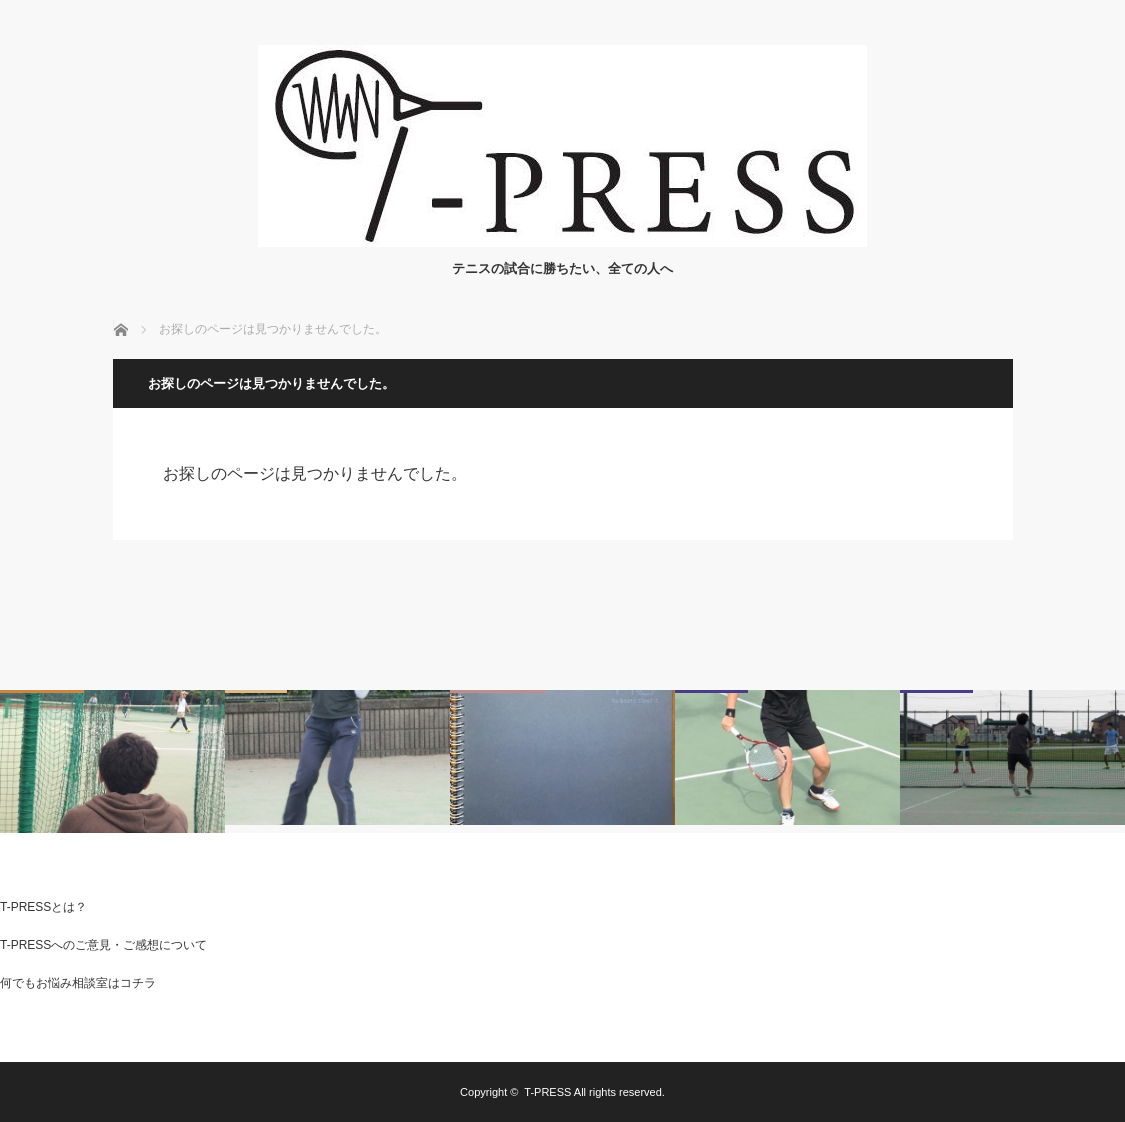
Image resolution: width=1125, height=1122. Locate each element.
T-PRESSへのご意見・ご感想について (103, 945)
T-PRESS (547, 1092)
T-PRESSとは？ (43, 907)
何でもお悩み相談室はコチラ (78, 983)
